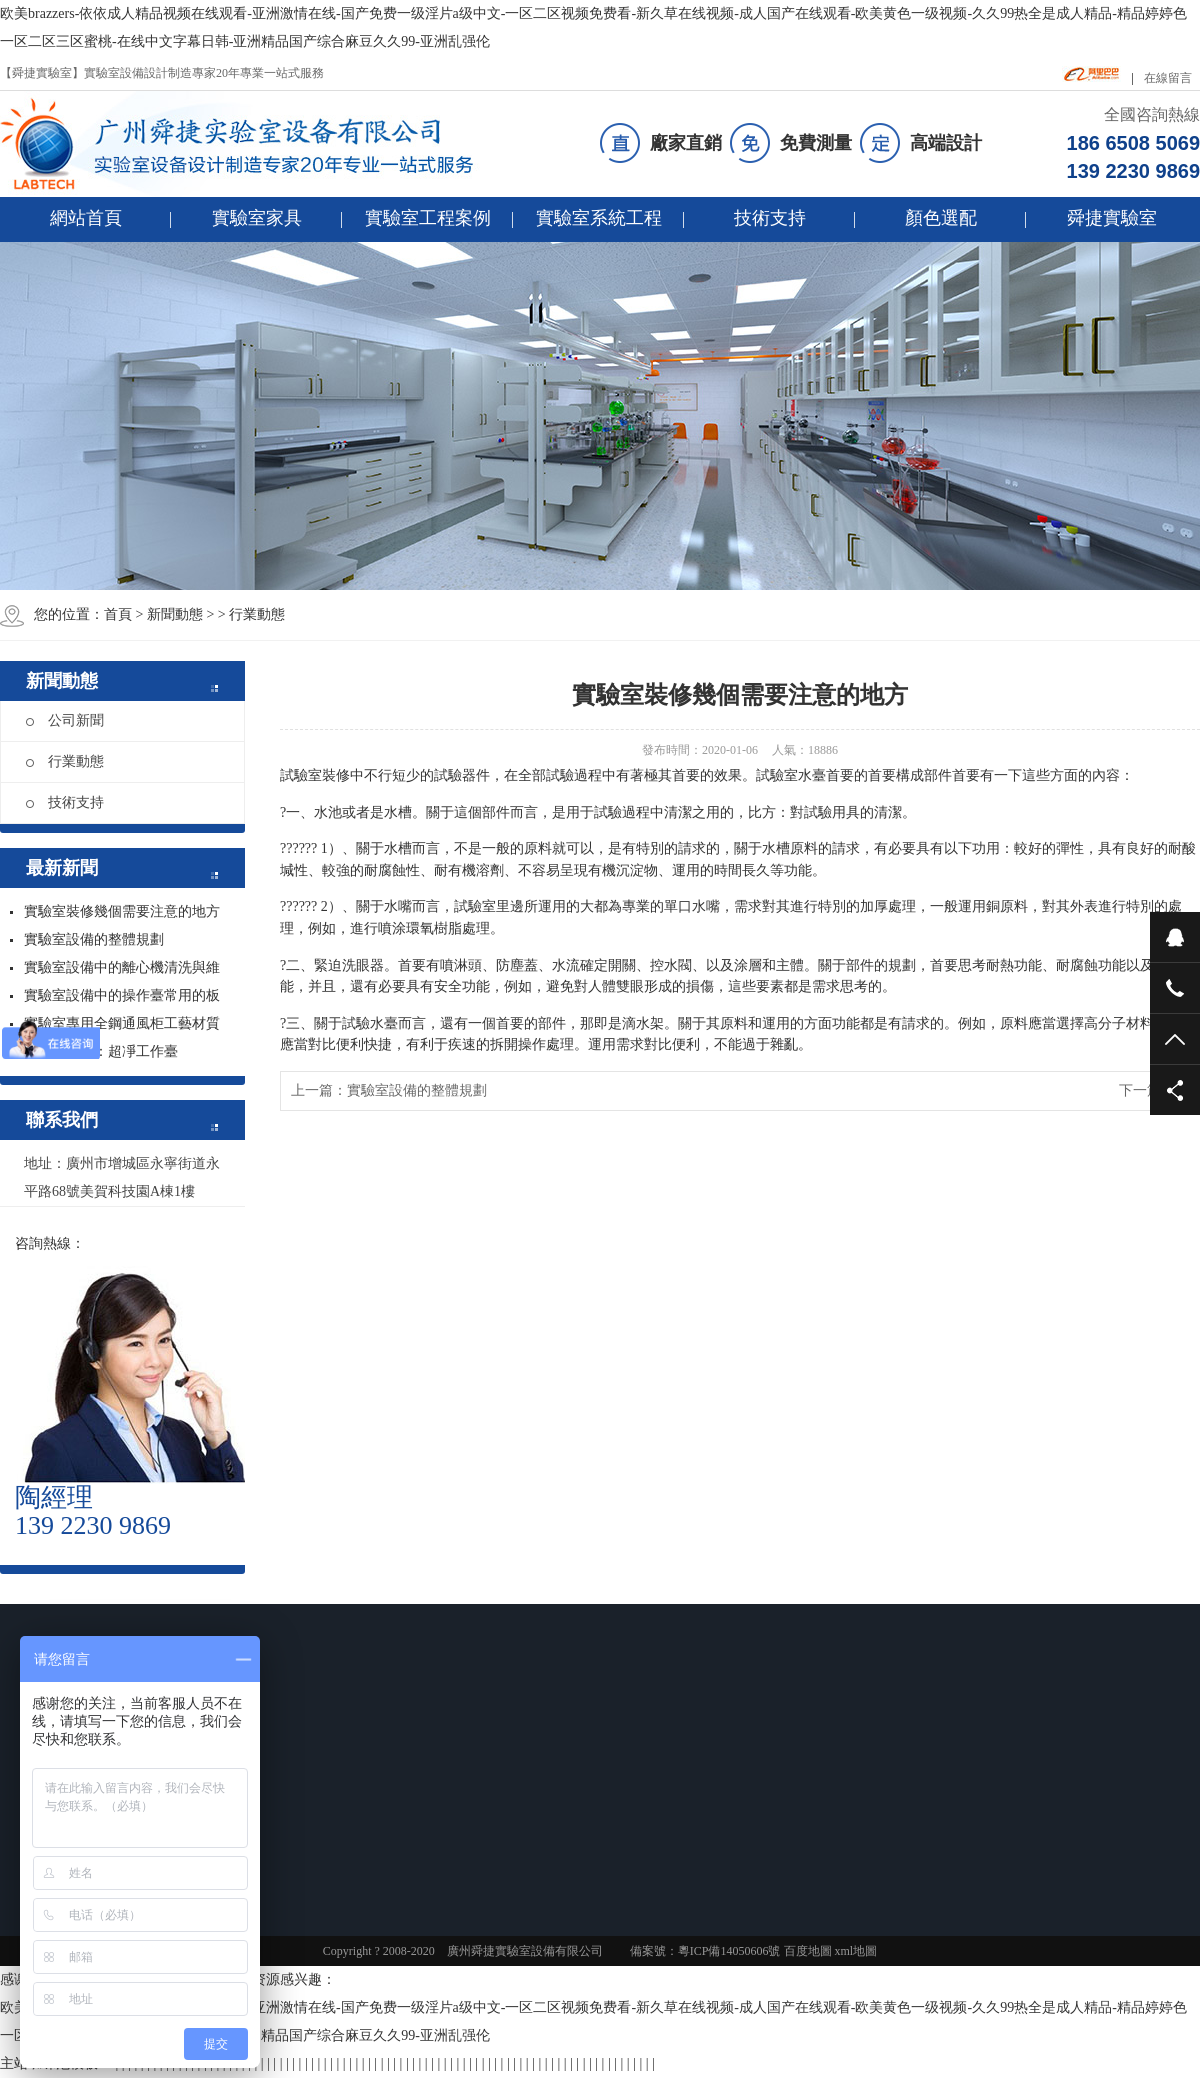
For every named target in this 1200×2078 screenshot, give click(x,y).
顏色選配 (941, 218)
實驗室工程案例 (428, 218)
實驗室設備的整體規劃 (94, 939)
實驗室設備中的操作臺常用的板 (122, 995)
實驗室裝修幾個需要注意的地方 (122, 911)
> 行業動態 (251, 614)
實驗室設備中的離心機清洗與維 (122, 967)
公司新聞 (65, 720)
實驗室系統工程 (599, 218)
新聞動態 (175, 614)
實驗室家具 (257, 218)
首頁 (118, 614)
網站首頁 (86, 218)
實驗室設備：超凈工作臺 (101, 1051)
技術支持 (770, 218)
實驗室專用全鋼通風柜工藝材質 (122, 1023)
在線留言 (1168, 78)
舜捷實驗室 (1112, 218)
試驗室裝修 (315, 775)
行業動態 (65, 761)
